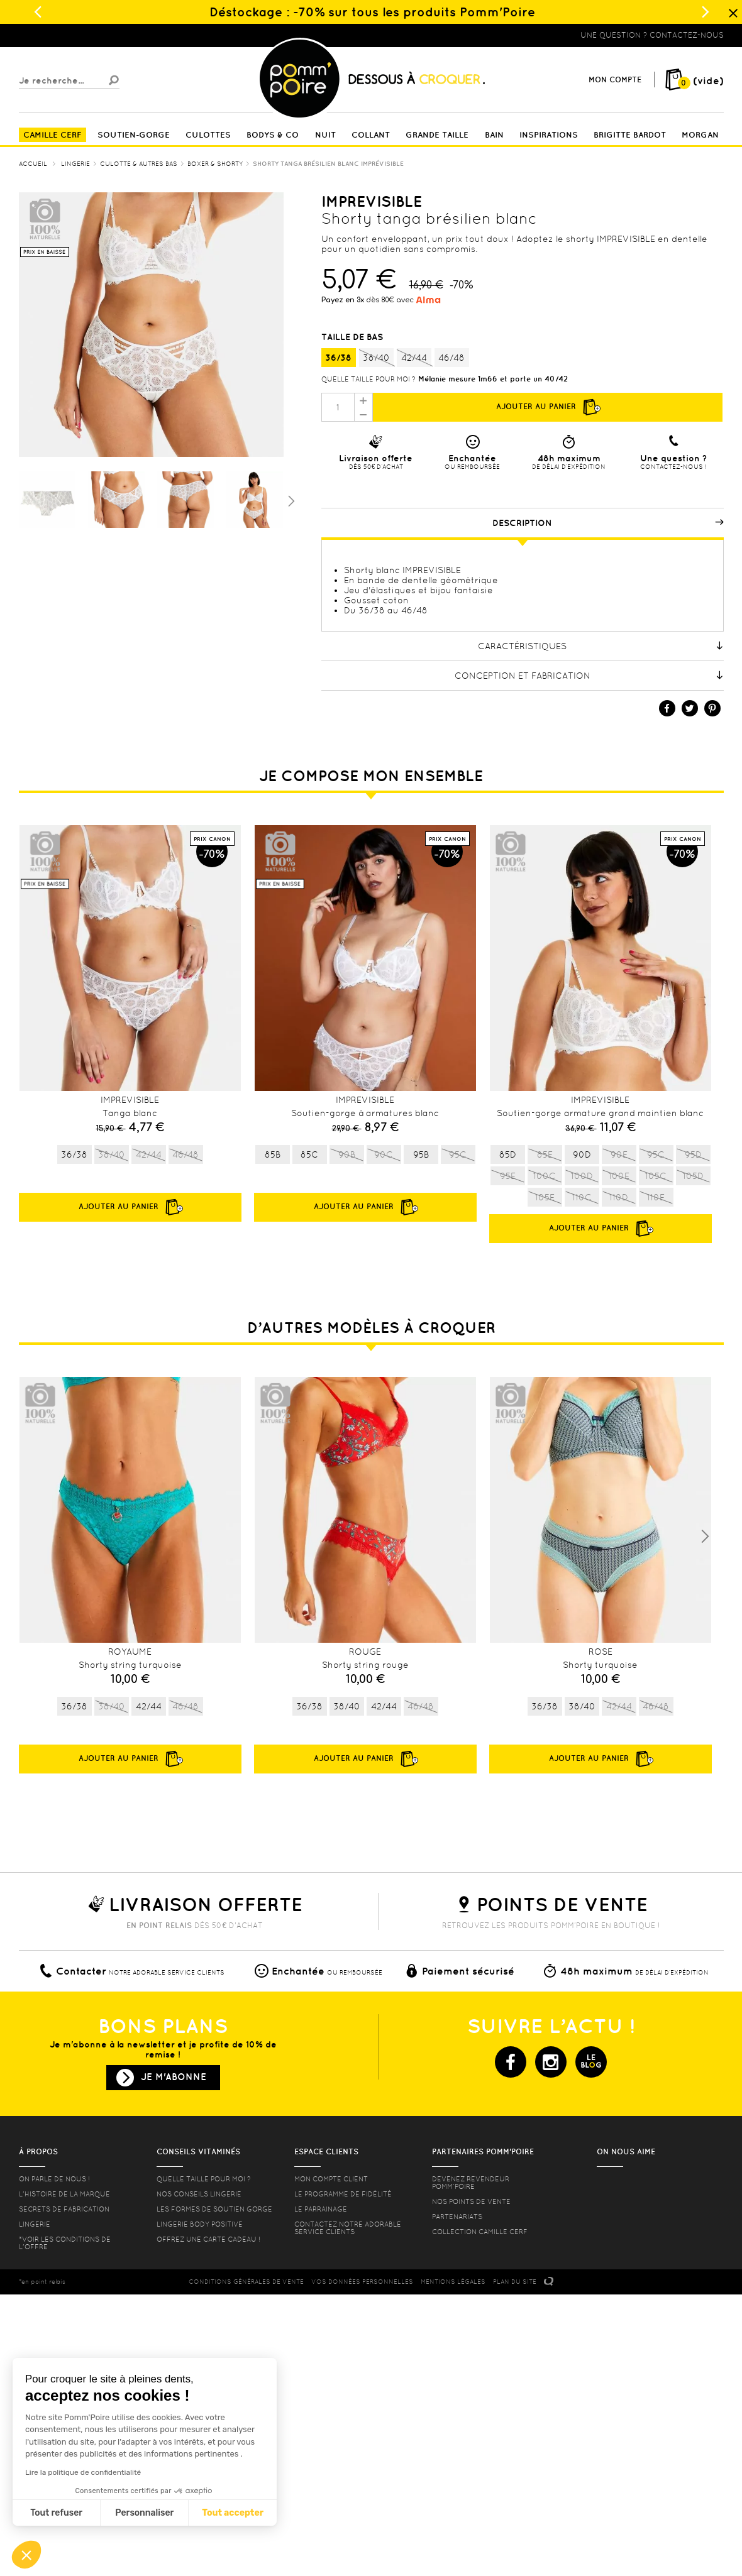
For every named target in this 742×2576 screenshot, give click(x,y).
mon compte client (331, 2179)
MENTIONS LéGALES (453, 2281)
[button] (26, 2555)
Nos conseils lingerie (199, 2194)
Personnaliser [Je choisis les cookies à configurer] (144, 2512)
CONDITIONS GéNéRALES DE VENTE (246, 2281)
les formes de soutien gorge (214, 2209)
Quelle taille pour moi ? (368, 379)
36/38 (338, 358)
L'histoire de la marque (64, 2194)
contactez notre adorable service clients (347, 2227)
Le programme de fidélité (343, 2194)
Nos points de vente (471, 2201)
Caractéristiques (601, 646)
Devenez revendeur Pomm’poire (470, 2182)
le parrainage (320, 2209)
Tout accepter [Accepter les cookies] (232, 2512)
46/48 (451, 358)
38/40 (376, 358)
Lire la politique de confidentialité (83, 2472)
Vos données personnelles (362, 2281)
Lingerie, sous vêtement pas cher (80, 35)
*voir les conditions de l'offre (65, 2242)
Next (704, 1536)
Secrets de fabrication (64, 2209)
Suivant (290, 500)
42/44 (414, 358)
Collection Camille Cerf (480, 2231)
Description (608, 523)
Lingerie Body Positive (200, 2224)
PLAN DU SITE (514, 2281)
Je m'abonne (173, 2076)
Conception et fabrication (589, 676)
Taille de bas (353, 337)
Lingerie (34, 2224)
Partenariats (457, 2216)
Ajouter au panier (547, 407)
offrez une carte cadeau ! (208, 2239)
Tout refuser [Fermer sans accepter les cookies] (56, 2512)
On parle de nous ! (54, 2179)
